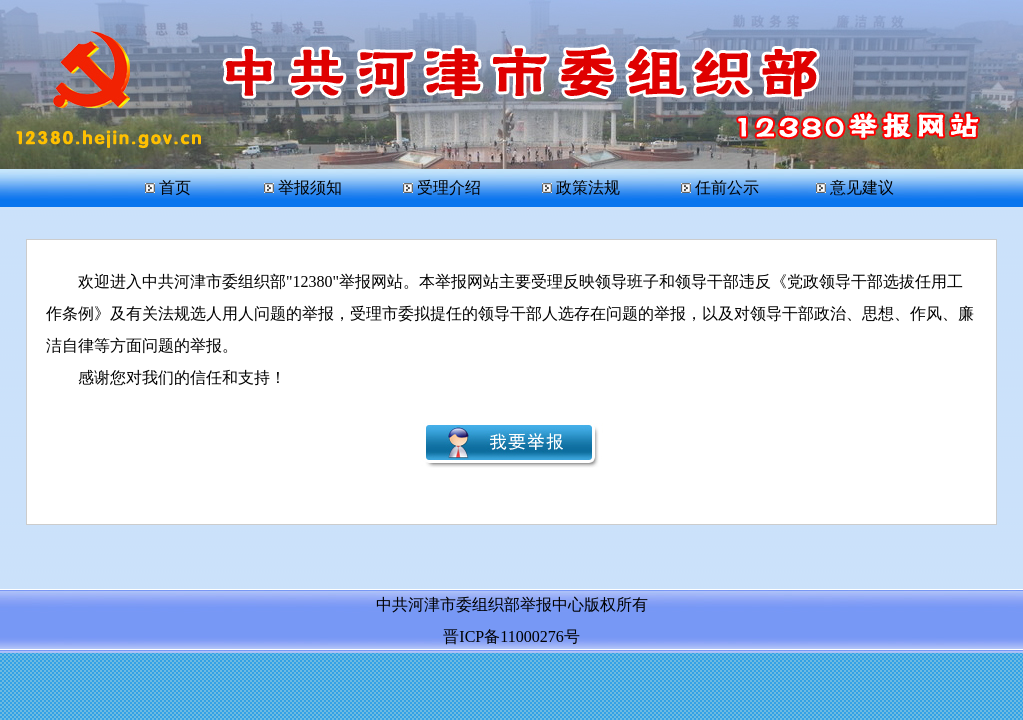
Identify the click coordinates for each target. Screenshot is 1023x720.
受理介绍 (442, 187)
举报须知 (303, 187)
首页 (173, 187)
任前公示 (720, 187)
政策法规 (581, 187)
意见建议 (855, 187)
